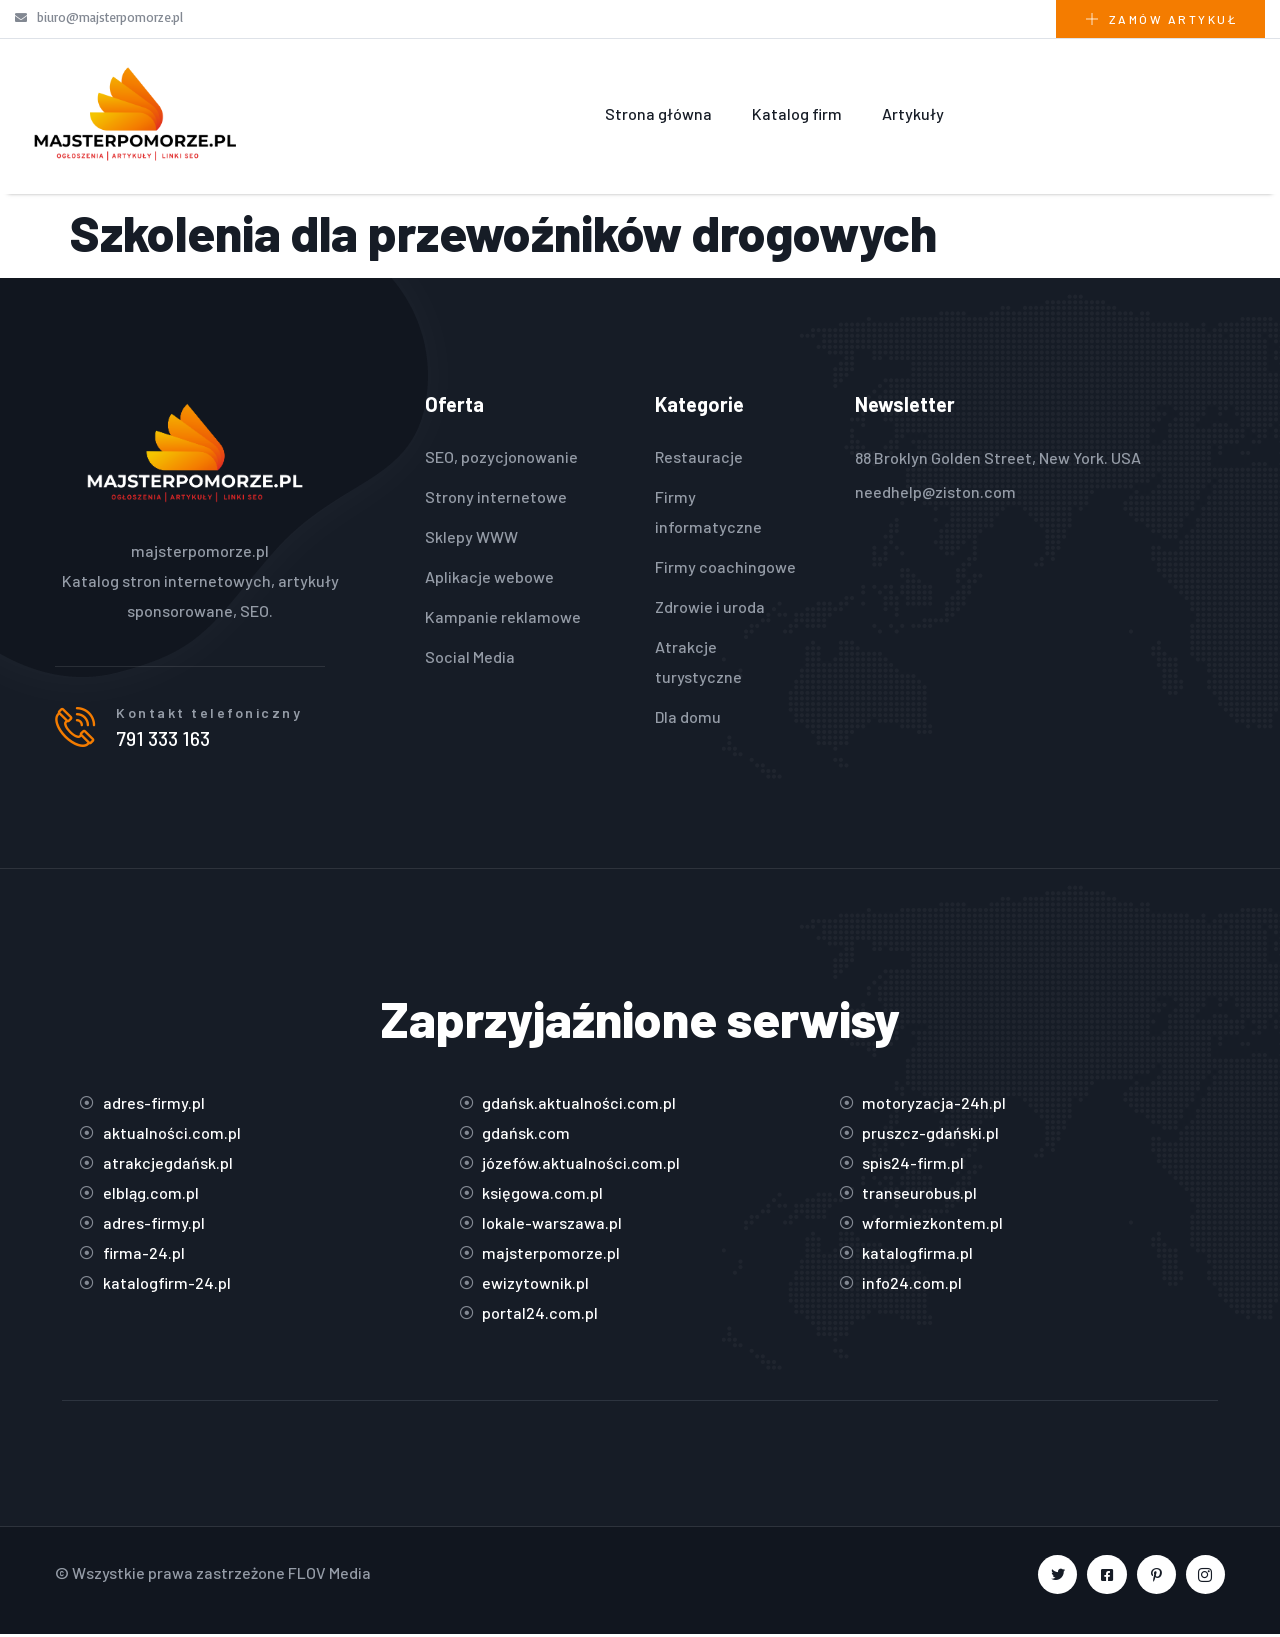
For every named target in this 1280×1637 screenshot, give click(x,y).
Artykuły (913, 113)
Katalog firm (797, 113)
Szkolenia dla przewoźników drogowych (503, 232)
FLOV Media (329, 1575)
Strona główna (658, 113)
